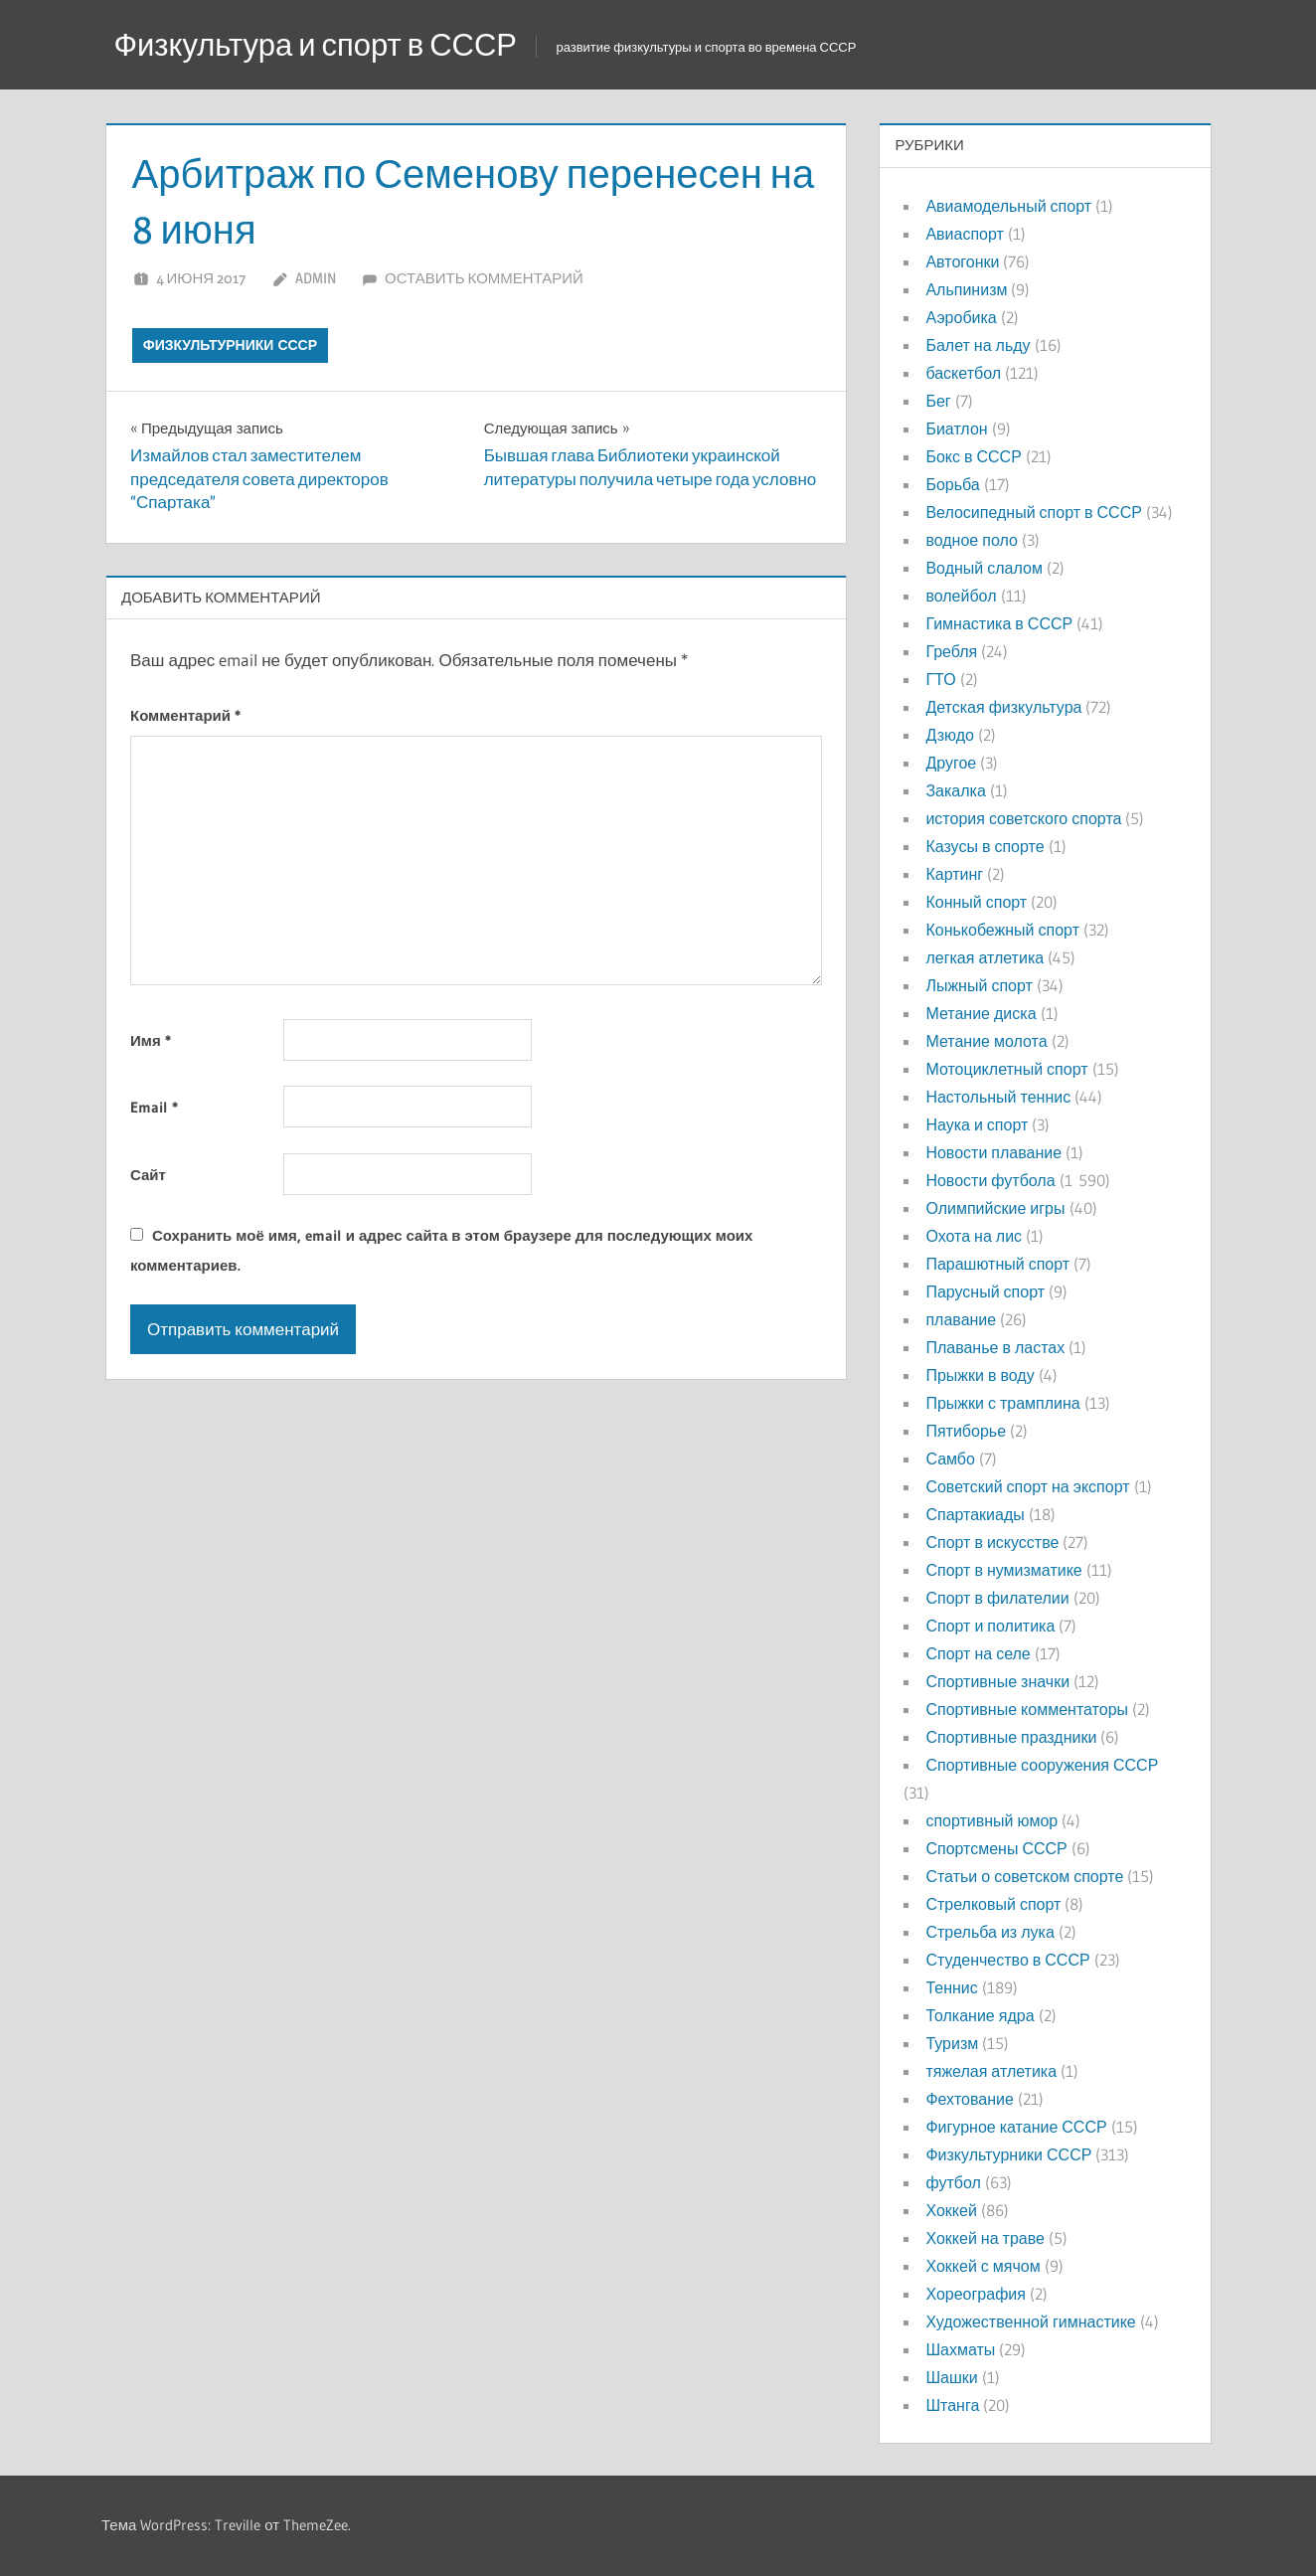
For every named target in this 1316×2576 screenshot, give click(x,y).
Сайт (148, 1174)
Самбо (950, 1458)
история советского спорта (1023, 818)
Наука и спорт (976, 1124)
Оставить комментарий (484, 277)
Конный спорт (976, 902)
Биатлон (956, 428)
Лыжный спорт (978, 985)
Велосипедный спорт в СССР (1033, 512)
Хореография (975, 2294)
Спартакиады (974, 1514)
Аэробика (960, 317)
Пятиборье (965, 1431)
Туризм (951, 2043)
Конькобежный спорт (1002, 930)
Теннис (951, 1987)
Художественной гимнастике (1030, 2321)
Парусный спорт (985, 1291)
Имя (150, 1040)
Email (154, 1107)
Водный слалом (983, 568)
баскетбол (963, 373)
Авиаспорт (964, 234)
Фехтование (969, 2099)
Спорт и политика (990, 1625)
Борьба (952, 484)
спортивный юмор (991, 1820)
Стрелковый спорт (993, 1904)
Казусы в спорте (984, 846)
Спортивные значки (997, 1681)
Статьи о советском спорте (1024, 1876)
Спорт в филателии (997, 1598)
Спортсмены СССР (996, 1848)
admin (315, 277)
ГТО (940, 679)
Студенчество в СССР (1007, 1960)
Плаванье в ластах (995, 1347)
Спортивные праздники (1010, 1737)
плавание (960, 1319)
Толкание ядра (979, 2015)
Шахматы (960, 2349)
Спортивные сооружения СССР (1041, 1765)
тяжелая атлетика (991, 2071)
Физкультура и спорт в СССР (324, 44)
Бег (937, 401)
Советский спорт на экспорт (1027, 1486)
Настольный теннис (997, 1097)
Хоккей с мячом (982, 2266)
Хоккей (950, 2210)
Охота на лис (973, 1236)
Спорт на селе (977, 1653)
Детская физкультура (1003, 707)
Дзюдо (949, 735)
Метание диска (980, 1013)
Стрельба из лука (989, 1932)
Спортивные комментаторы (1026, 1709)
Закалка (955, 790)
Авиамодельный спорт (1008, 206)
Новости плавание (993, 1152)
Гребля (951, 651)
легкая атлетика (984, 957)
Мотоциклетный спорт (1006, 1069)
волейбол (960, 595)
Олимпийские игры (995, 1208)
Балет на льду (977, 345)
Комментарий (185, 715)
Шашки (951, 2377)
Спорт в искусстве (992, 1542)
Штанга (952, 2405)
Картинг (954, 874)
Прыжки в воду (979, 1375)
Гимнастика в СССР (998, 623)
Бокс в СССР (973, 456)
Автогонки (962, 261)
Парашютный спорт (997, 1264)
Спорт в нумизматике (1003, 1570)
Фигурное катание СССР (1015, 2127)
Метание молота (986, 1041)
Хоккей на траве (984, 2238)
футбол (952, 2182)
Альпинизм (966, 289)
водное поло (971, 540)
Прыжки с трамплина (1002, 1403)
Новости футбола (990, 1180)
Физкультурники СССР (230, 345)
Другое (950, 763)
